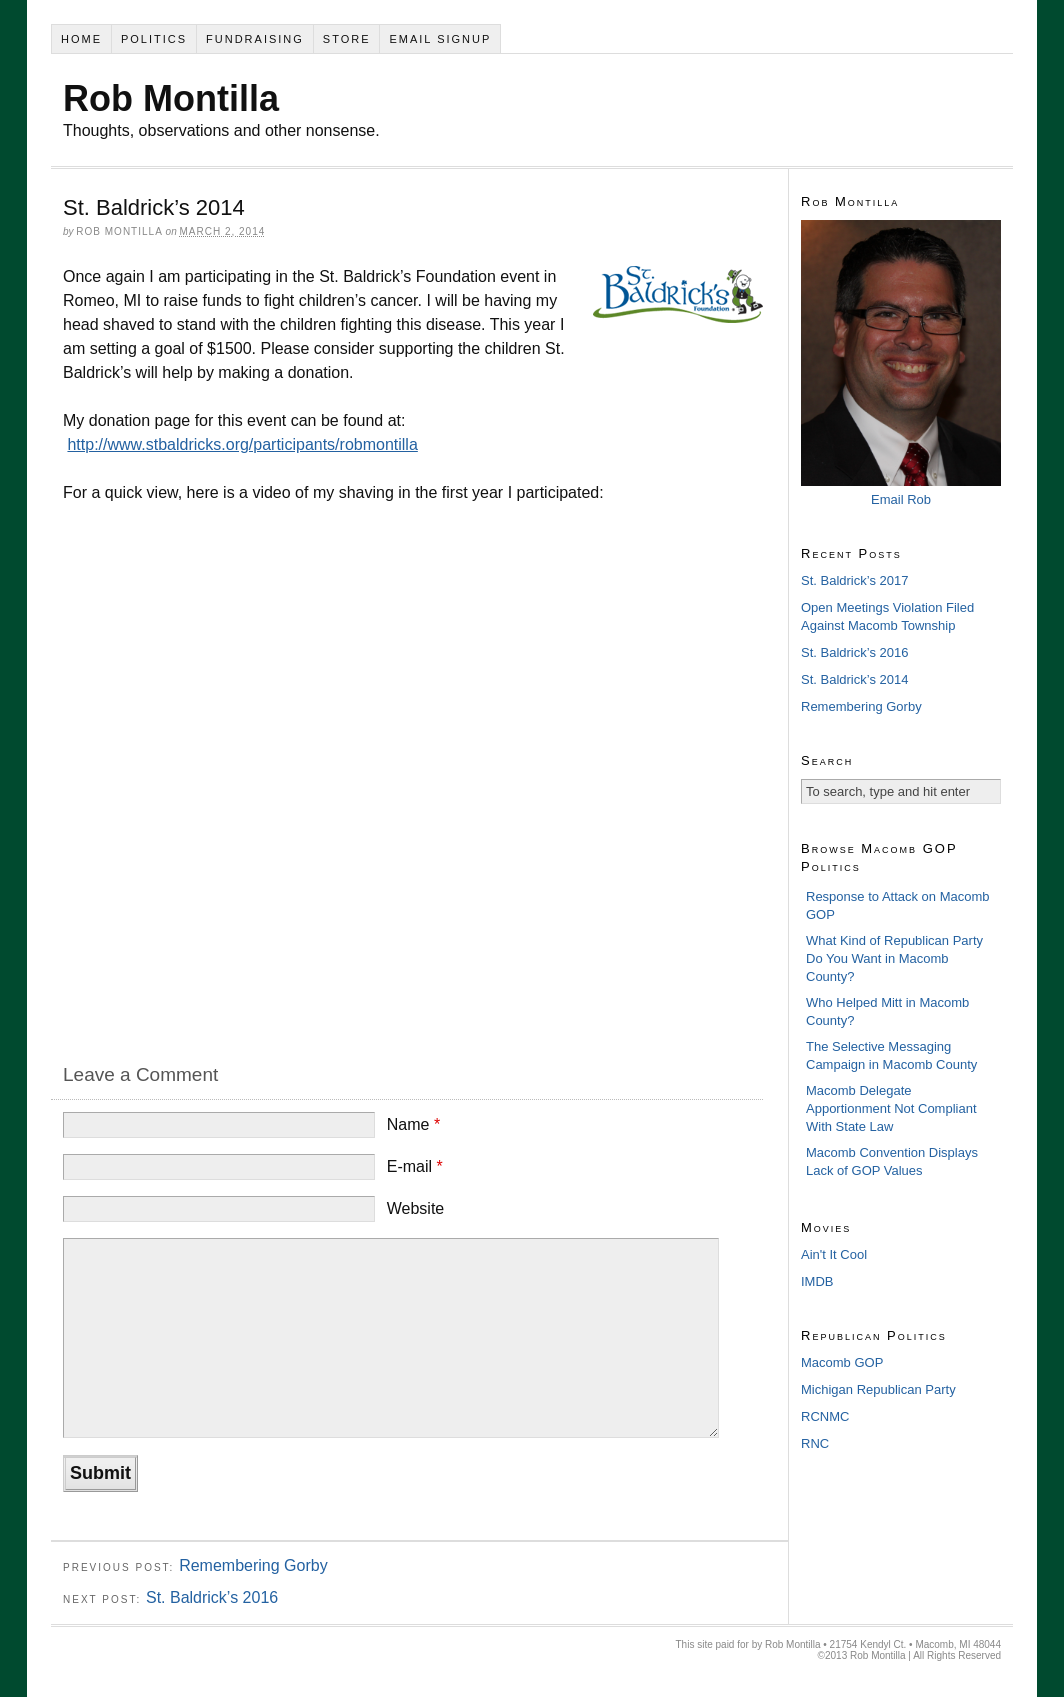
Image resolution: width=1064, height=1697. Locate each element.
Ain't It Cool (834, 1254)
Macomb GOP (842, 1362)
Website (416, 1208)
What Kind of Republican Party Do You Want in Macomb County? (894, 958)
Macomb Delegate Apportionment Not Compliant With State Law (891, 1108)
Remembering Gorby (253, 1565)
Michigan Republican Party (878, 1389)
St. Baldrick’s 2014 (854, 679)
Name (413, 1124)
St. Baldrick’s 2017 (854, 580)
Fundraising (255, 39)
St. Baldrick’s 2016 (212, 1597)
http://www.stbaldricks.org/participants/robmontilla (242, 444)
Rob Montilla (171, 98)
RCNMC (825, 1416)
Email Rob (901, 499)
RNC (815, 1443)
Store (347, 39)
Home (81, 39)
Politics (154, 39)
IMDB (817, 1281)
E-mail (415, 1166)
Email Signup (440, 39)
